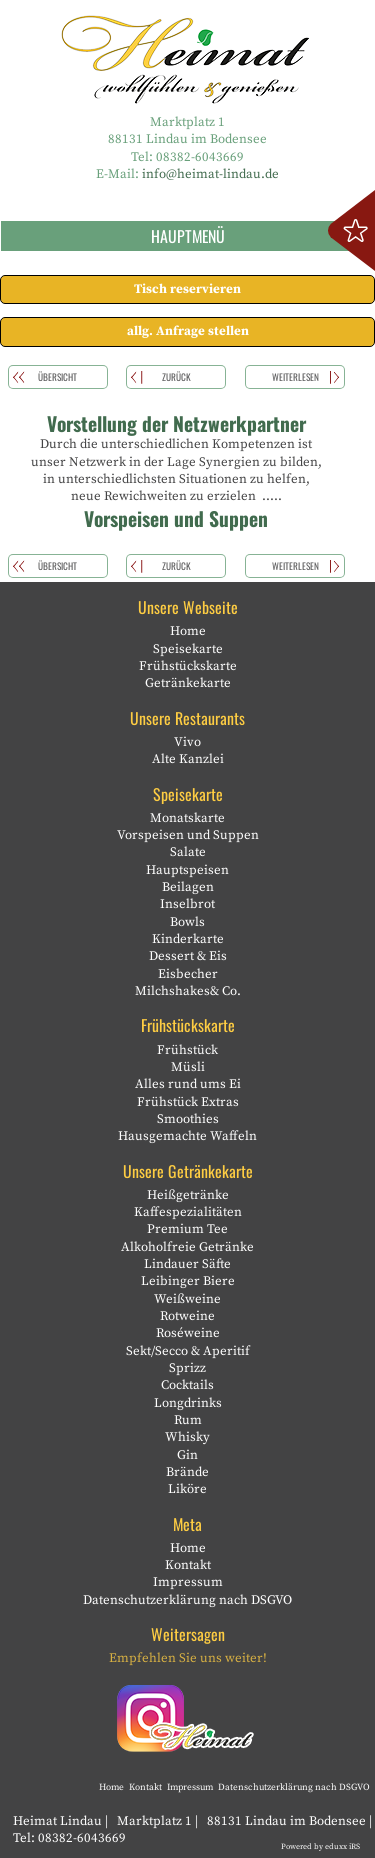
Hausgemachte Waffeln (187, 1136)
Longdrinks (188, 1403)
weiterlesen (295, 377)
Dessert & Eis (188, 956)
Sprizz (187, 1368)
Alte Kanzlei (188, 759)
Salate (188, 852)
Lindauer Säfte (187, 1264)
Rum (188, 1420)
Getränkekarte (188, 683)
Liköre (187, 1489)
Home (188, 631)
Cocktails (187, 1385)
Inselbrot (187, 904)
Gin (187, 1455)
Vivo (187, 742)
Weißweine (187, 1299)
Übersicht (57, 377)
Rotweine (187, 1316)
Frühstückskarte (188, 666)
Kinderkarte (188, 939)
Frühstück (187, 1050)
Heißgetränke (188, 1195)
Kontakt (188, 1565)
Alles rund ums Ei (188, 1084)
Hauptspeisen (187, 870)
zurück (176, 377)
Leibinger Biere (188, 1281)
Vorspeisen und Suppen (188, 835)
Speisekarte (188, 649)
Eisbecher (188, 974)
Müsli (188, 1067)
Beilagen (188, 887)
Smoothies (188, 1119)
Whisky (187, 1437)
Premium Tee (187, 1229)
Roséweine (188, 1333)
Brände (187, 1472)
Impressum (188, 1582)
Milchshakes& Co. (188, 991)
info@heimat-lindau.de (210, 174)
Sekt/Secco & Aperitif (188, 1351)
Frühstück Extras (188, 1102)
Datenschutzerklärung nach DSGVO (187, 1600)
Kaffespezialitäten (188, 1212)
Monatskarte (187, 818)
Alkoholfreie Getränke (187, 1247)
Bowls (187, 922)
